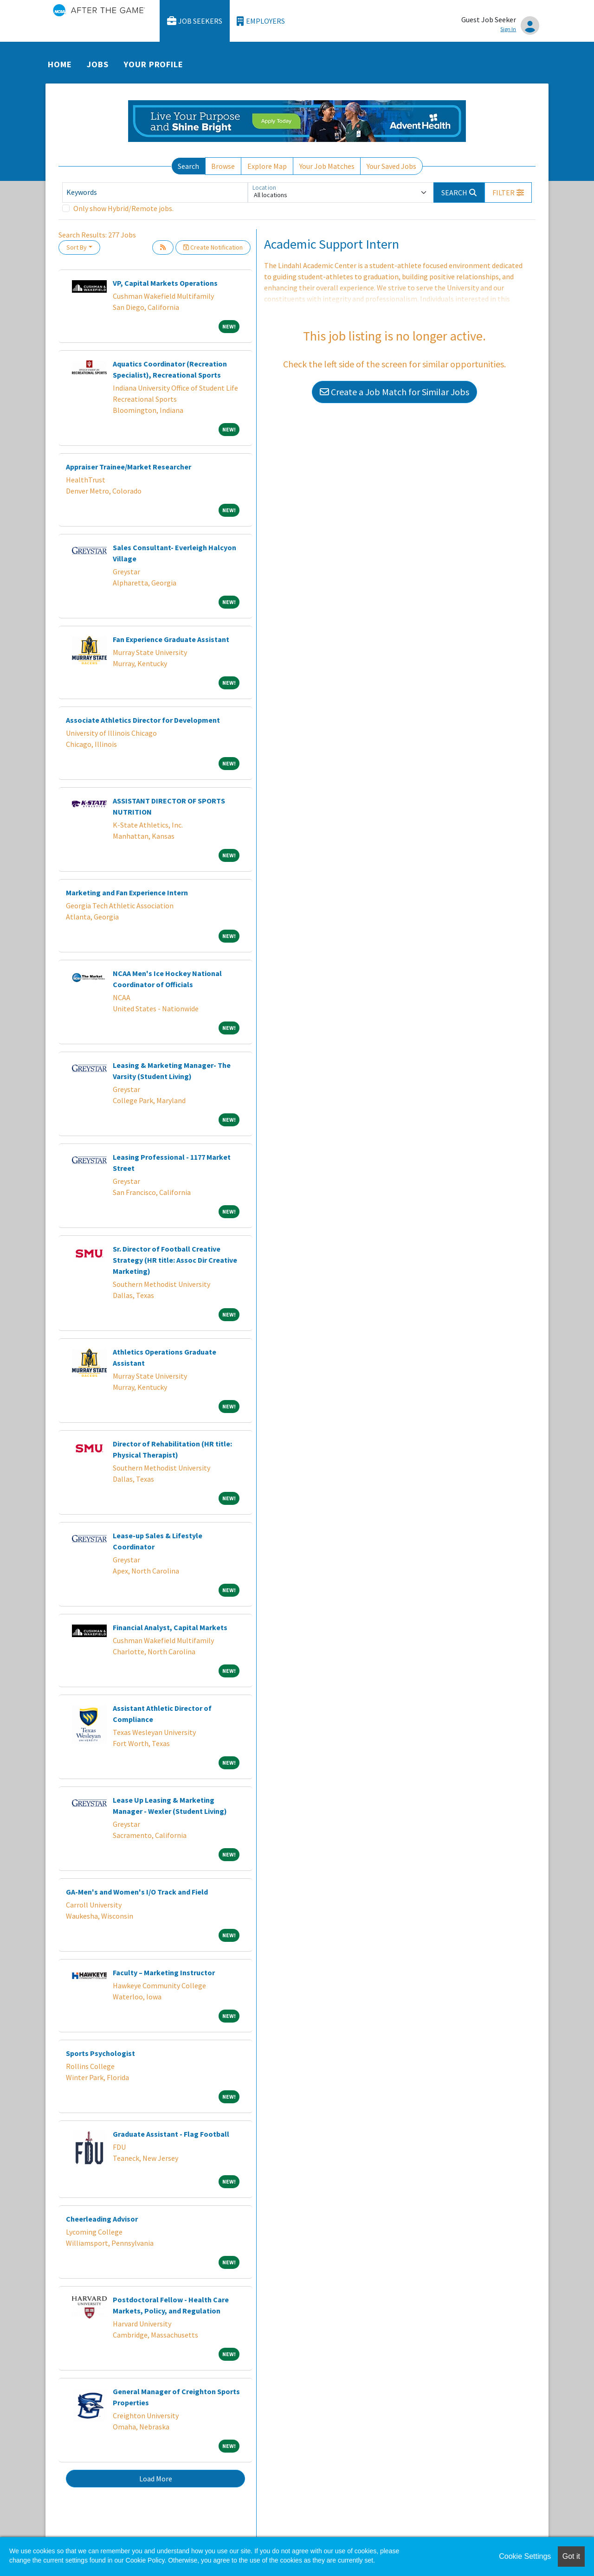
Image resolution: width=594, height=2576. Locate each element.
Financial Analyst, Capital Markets (170, 1627)
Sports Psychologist (100, 2053)
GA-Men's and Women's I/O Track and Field (137, 1891)
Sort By (76, 247)
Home (60, 64)
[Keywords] (155, 192)
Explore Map (267, 166)
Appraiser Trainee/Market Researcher (128, 466)
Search (188, 166)
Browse (223, 166)
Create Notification (213, 247)
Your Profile (153, 64)
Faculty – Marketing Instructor (164, 1972)
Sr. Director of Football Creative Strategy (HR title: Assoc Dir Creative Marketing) (175, 1260)
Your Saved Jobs (391, 166)
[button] (508, 192)
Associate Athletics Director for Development (143, 720)
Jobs (98, 64)
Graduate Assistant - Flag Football (171, 2134)
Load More (155, 2478)
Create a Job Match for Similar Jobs (394, 392)
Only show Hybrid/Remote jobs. (123, 208)
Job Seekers (195, 21)
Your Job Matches (327, 166)
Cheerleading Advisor (102, 2218)
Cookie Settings (525, 2556)
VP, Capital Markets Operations (165, 283)
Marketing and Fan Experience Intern (127, 892)
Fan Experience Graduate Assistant (171, 639)
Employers (261, 21)
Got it (571, 2556)
